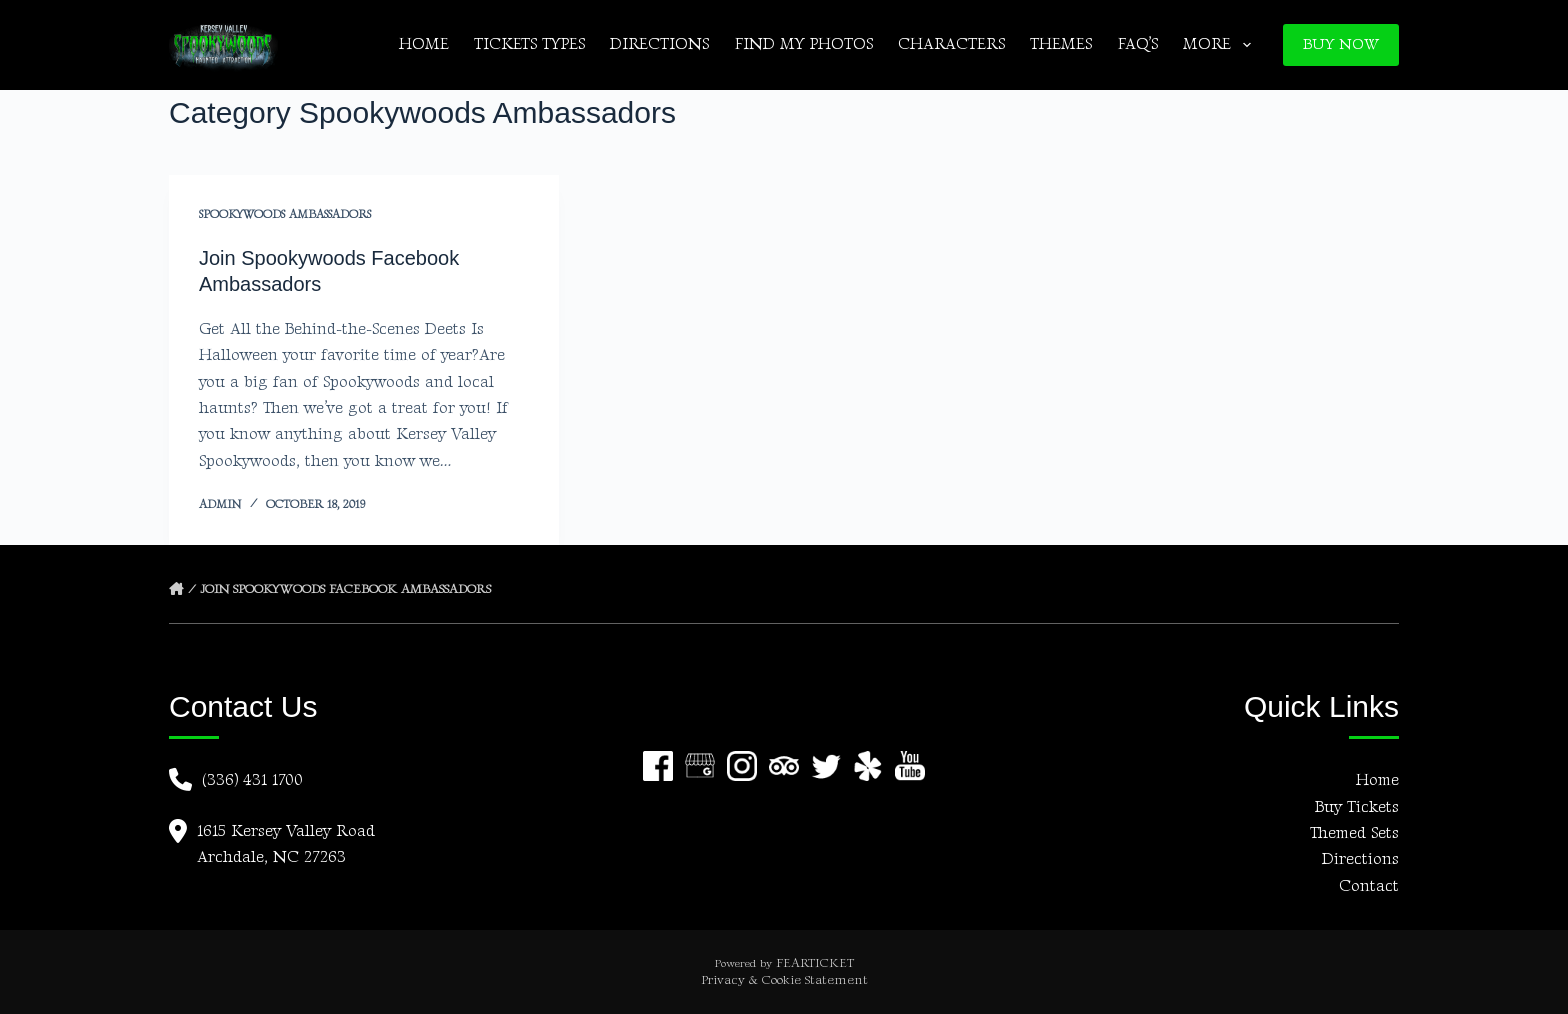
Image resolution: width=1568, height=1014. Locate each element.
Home (424, 44)
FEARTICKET (815, 963)
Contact (1369, 886)
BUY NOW (1341, 44)
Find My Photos (803, 44)
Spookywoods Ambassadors (285, 214)
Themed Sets (1354, 833)
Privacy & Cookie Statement (784, 980)
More (1220, 45)
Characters (951, 44)
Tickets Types (529, 44)
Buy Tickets (1357, 807)
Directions (659, 44)
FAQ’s (1137, 44)
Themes (1061, 44)
